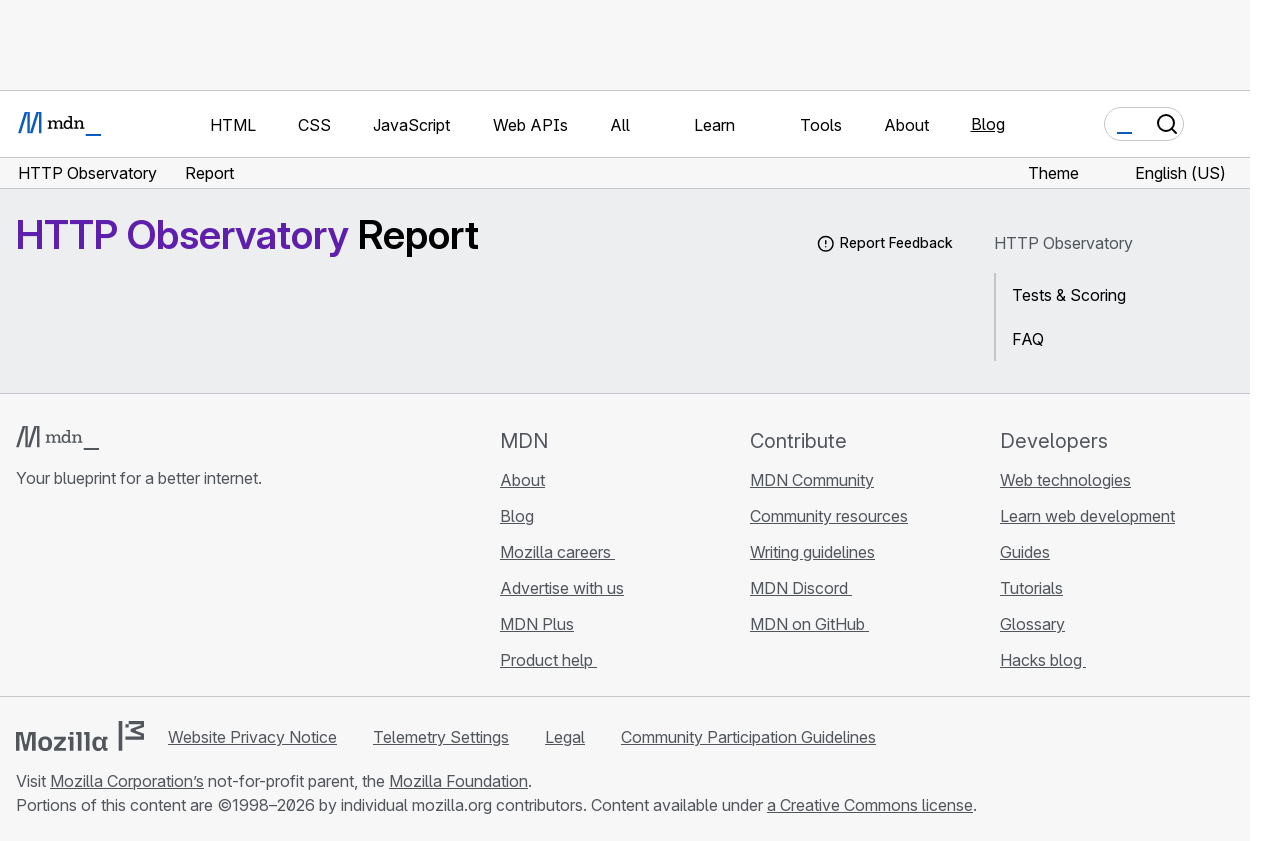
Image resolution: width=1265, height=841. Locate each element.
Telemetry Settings (441, 737)
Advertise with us (562, 588)
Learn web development (1087, 516)
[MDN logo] (57, 438)
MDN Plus (537, 624)
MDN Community (812, 480)
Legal (565, 737)
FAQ (1028, 339)
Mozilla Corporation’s (127, 781)
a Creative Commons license (870, 805)
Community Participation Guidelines (748, 737)
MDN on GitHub (809, 624)
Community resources (829, 516)
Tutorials (1031, 588)
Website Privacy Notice (252, 737)
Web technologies (1065, 480)
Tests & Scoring (1069, 295)
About (522, 480)
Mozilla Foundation (458, 781)
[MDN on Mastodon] (136, 597)
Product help (548, 660)
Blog (988, 124)
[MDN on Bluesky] (64, 597)
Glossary (1032, 624)
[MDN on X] (100, 597)
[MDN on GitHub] (28, 597)
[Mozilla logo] (80, 736)
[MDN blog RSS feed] (172, 597)
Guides (1025, 552)
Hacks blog (1043, 660)
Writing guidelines (812, 552)
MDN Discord (801, 588)
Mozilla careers (557, 552)
